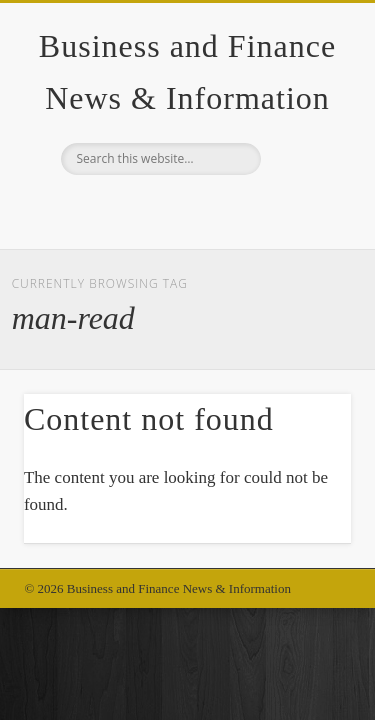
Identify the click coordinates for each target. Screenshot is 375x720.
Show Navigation (303, 179)
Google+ (185, 209)
